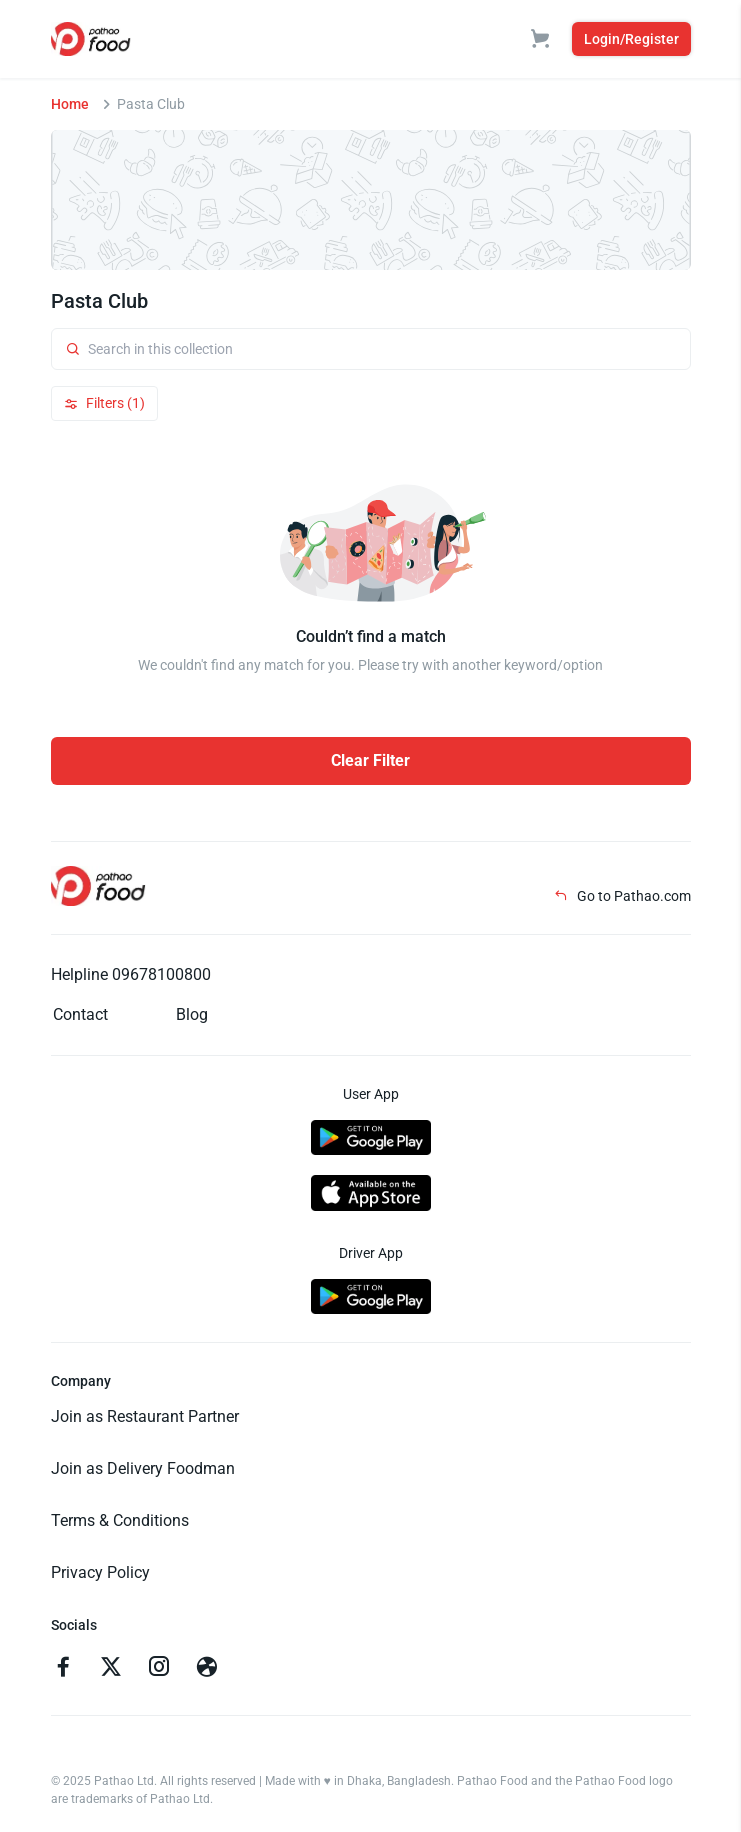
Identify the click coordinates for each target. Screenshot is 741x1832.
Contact (80, 1014)
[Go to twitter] (111, 1669)
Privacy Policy (100, 1572)
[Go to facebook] (63, 1669)
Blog (192, 1014)
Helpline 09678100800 (131, 974)
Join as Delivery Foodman (143, 1468)
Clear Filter (370, 760)
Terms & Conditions (120, 1520)
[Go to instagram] (159, 1669)
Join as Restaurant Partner (145, 1416)
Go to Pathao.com (622, 896)
